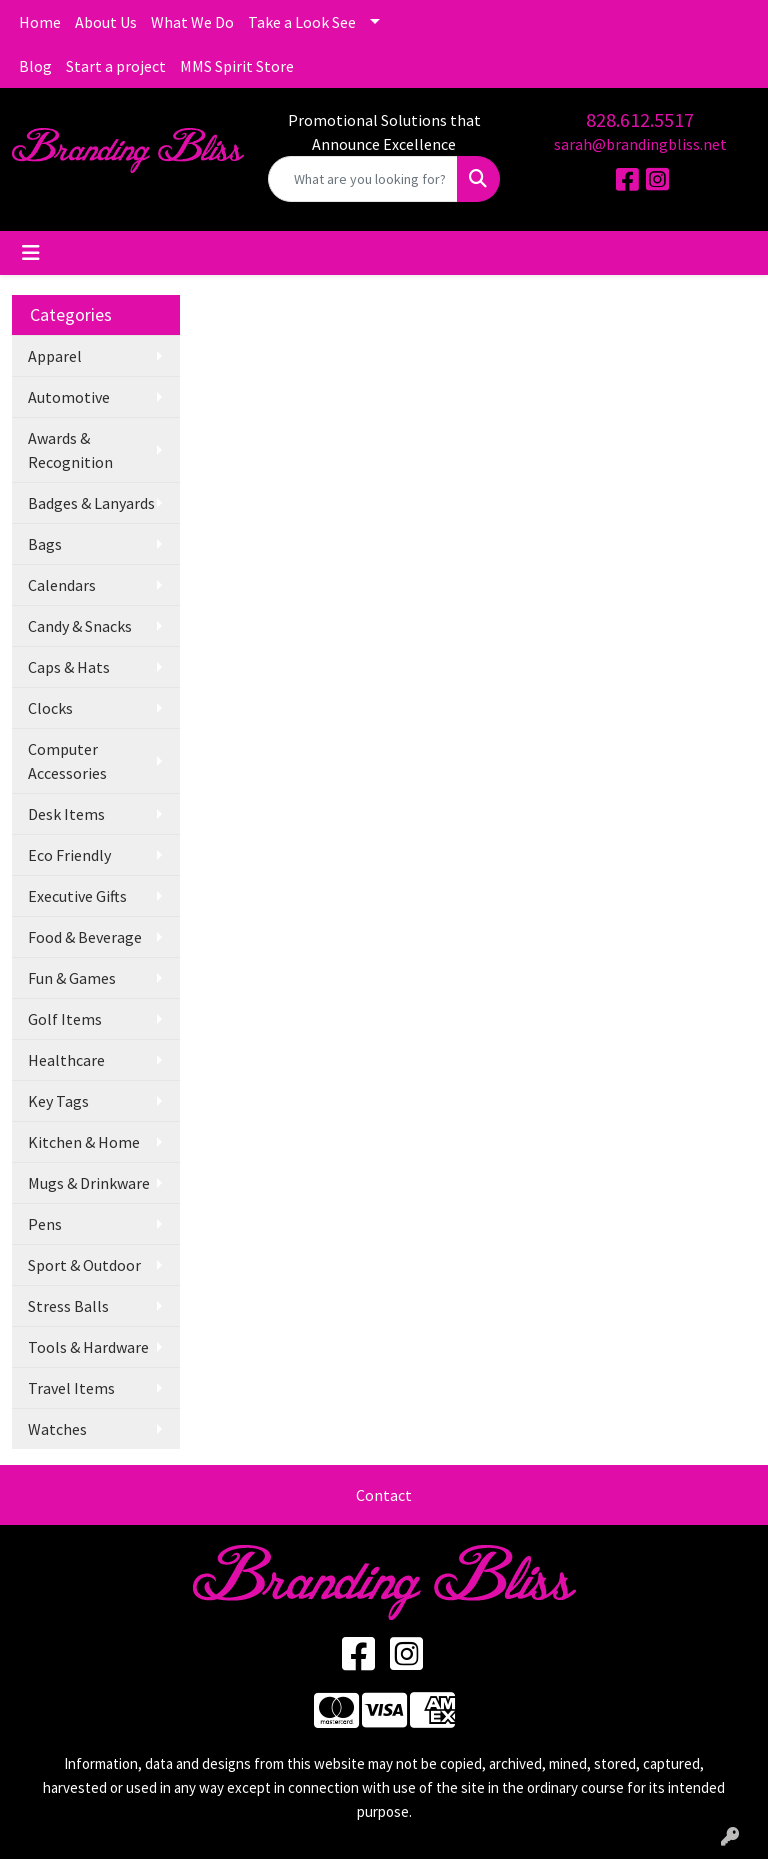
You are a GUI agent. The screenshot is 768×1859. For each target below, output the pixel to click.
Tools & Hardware (88, 1347)
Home (40, 22)
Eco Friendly (69, 855)
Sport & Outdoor (84, 1265)
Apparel (55, 356)
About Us (106, 22)
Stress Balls (68, 1306)
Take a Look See (302, 22)
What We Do (192, 22)
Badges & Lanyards (91, 503)
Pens (45, 1224)
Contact (384, 1495)
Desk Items (66, 814)
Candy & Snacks (80, 626)
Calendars (62, 585)
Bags (45, 544)
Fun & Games (72, 978)
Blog (35, 66)
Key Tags (58, 1101)
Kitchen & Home (84, 1142)
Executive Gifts (77, 896)
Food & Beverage (85, 937)
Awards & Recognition (70, 450)
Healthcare (66, 1060)
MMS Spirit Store (237, 66)
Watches (57, 1429)
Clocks (50, 708)
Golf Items (65, 1019)
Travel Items (71, 1388)
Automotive (69, 397)
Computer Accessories (67, 761)
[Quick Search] (363, 179)
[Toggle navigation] (31, 253)
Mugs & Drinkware (89, 1183)
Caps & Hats (69, 667)
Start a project (116, 66)
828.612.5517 (640, 119)
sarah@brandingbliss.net (640, 144)
